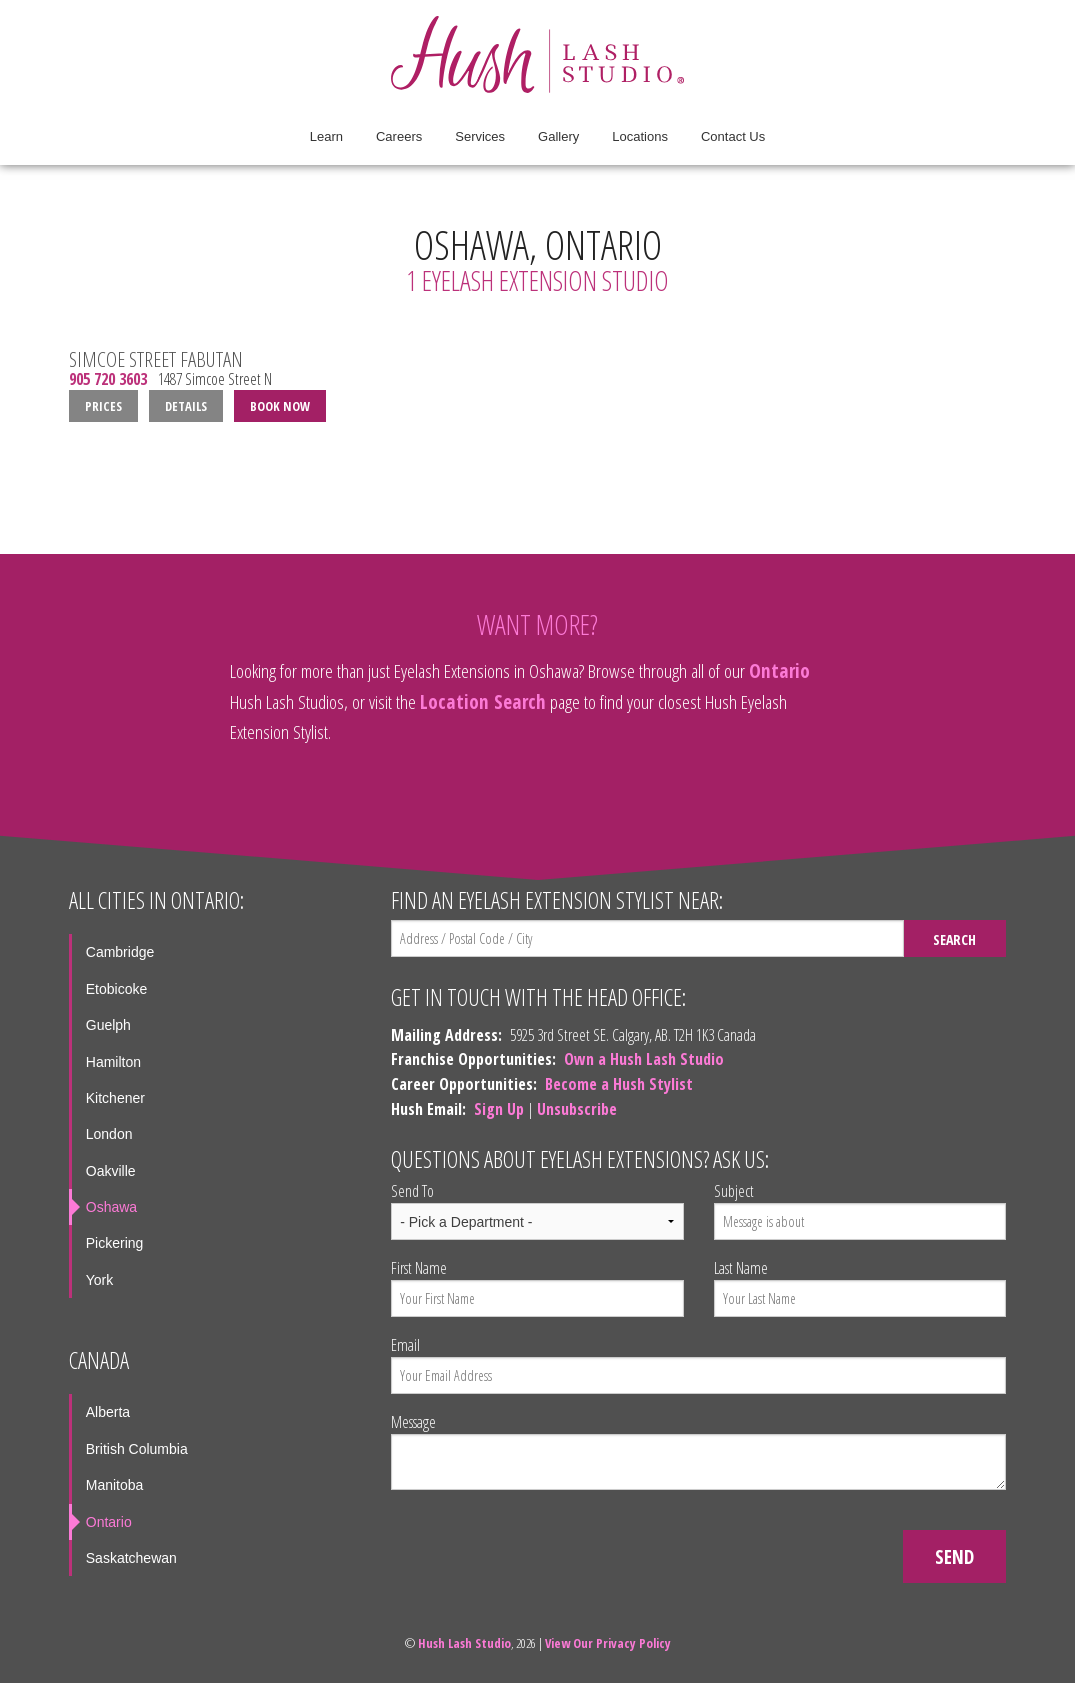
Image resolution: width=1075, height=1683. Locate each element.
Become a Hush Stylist (619, 1084)
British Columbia (137, 1449)
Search (954, 939)
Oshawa (111, 1207)
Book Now (280, 406)
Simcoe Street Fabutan (156, 359)
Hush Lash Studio (464, 1643)
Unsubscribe (577, 1109)
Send (954, 1556)
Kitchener (115, 1098)
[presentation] (543, 1545)
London (109, 1134)
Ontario (779, 670)
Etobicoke (116, 989)
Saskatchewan (131, 1558)
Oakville (111, 1171)
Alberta (108, 1412)
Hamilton (113, 1062)
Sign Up (499, 1109)
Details (186, 406)
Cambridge (120, 952)
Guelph (108, 1025)
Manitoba (115, 1485)
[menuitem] (326, 137)
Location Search (483, 701)
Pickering (115, 1243)
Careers (399, 136)
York (100, 1280)
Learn (326, 136)
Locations (640, 136)
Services (480, 136)
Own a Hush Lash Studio (644, 1059)
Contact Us (733, 136)
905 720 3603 (108, 380)
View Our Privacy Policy (608, 1643)
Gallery (558, 136)
